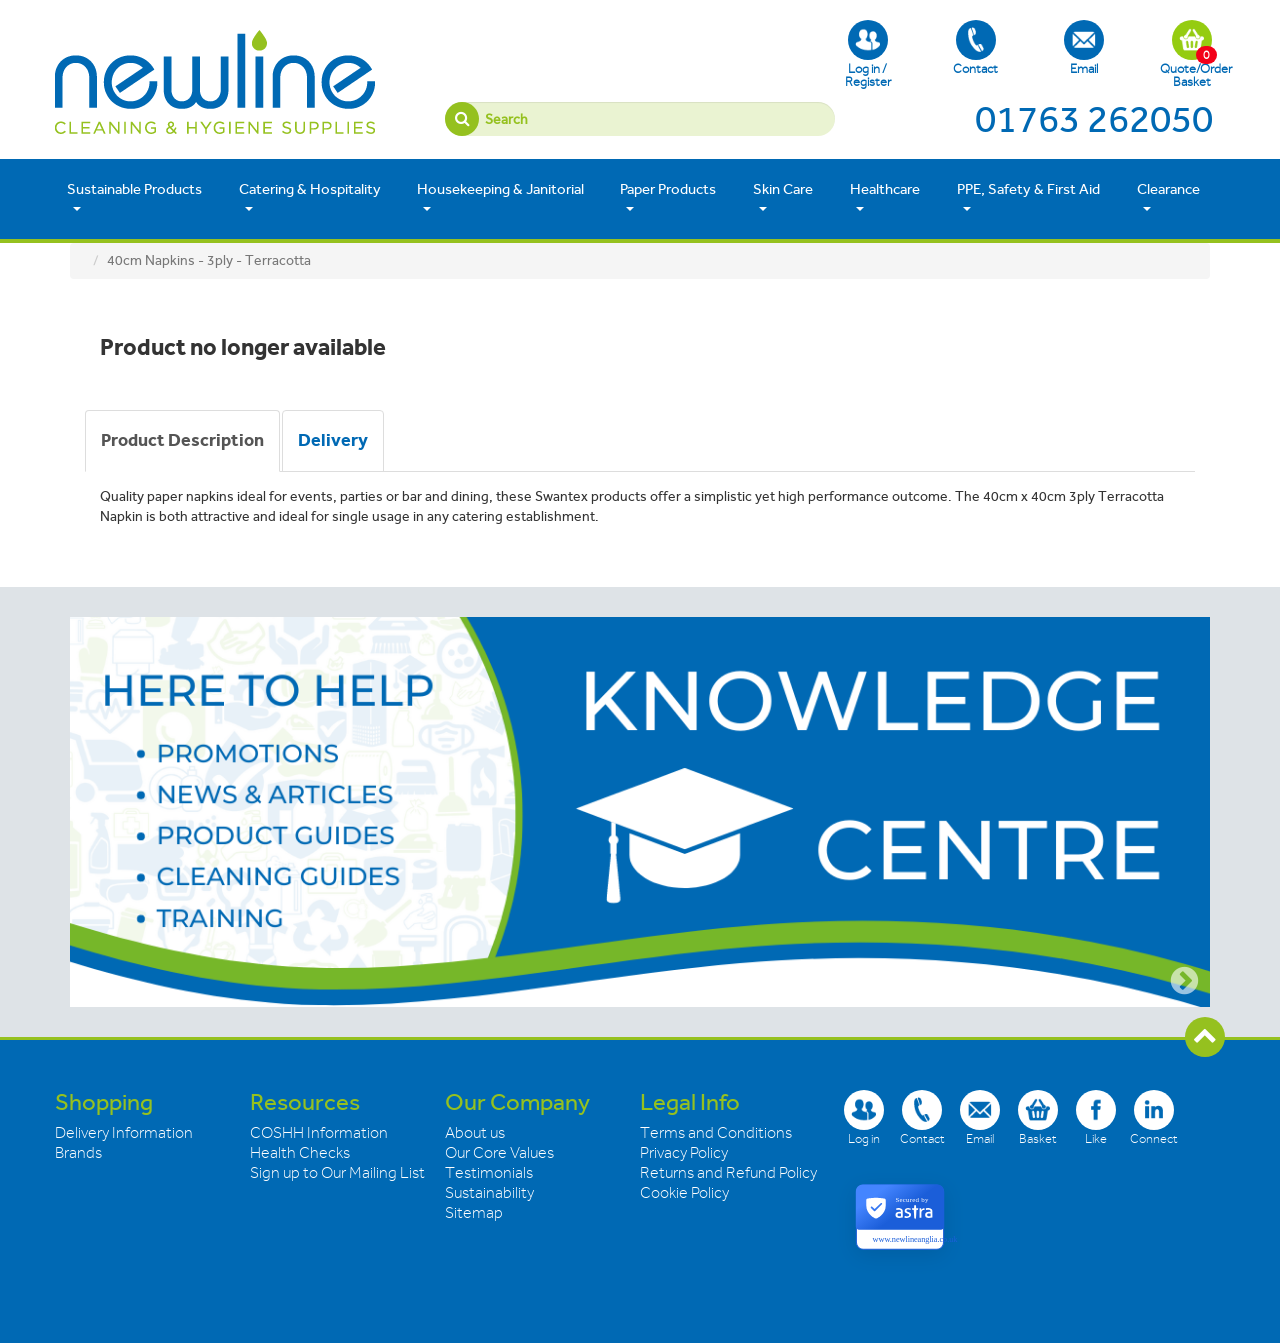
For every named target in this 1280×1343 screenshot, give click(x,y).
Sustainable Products (134, 197)
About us (475, 1133)
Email (1084, 48)
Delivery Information (124, 1133)
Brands (78, 1153)
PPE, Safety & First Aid (1028, 197)
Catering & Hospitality (310, 197)
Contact (975, 48)
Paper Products (668, 197)
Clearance (1168, 197)
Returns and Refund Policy (728, 1173)
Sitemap (474, 1213)
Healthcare (885, 197)
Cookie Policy (684, 1193)
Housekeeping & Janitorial (500, 197)
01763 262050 (1094, 119)
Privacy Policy (684, 1153)
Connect (1154, 1117)
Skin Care (783, 197)
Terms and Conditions (716, 1133)
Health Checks (300, 1153)
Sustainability (489, 1193)
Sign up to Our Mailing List (337, 1173)
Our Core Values (499, 1153)
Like (1096, 1117)
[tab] (182, 441)
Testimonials (489, 1173)
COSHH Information (319, 1133)
